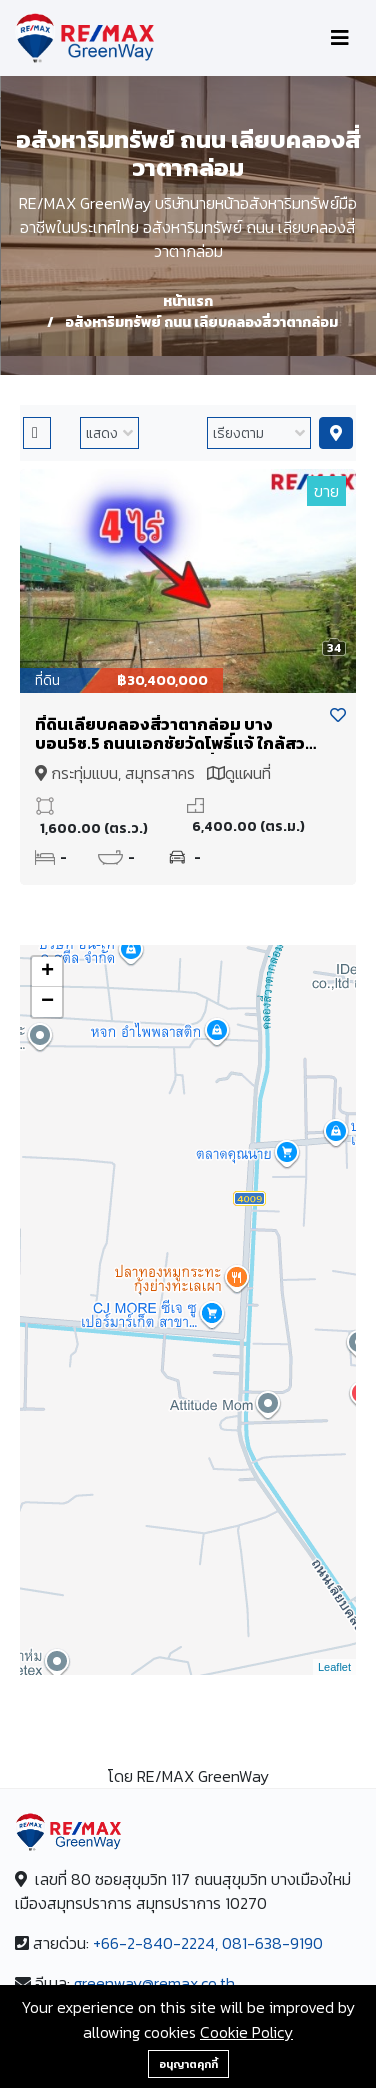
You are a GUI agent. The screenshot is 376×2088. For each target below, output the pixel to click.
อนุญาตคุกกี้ (188, 2064)
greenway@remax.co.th (154, 1983)
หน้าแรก (188, 301)
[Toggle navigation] (340, 38)
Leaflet (334, 1667)
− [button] (47, 1002)
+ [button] (47, 972)
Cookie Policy (246, 2032)
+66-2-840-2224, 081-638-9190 (208, 1943)
